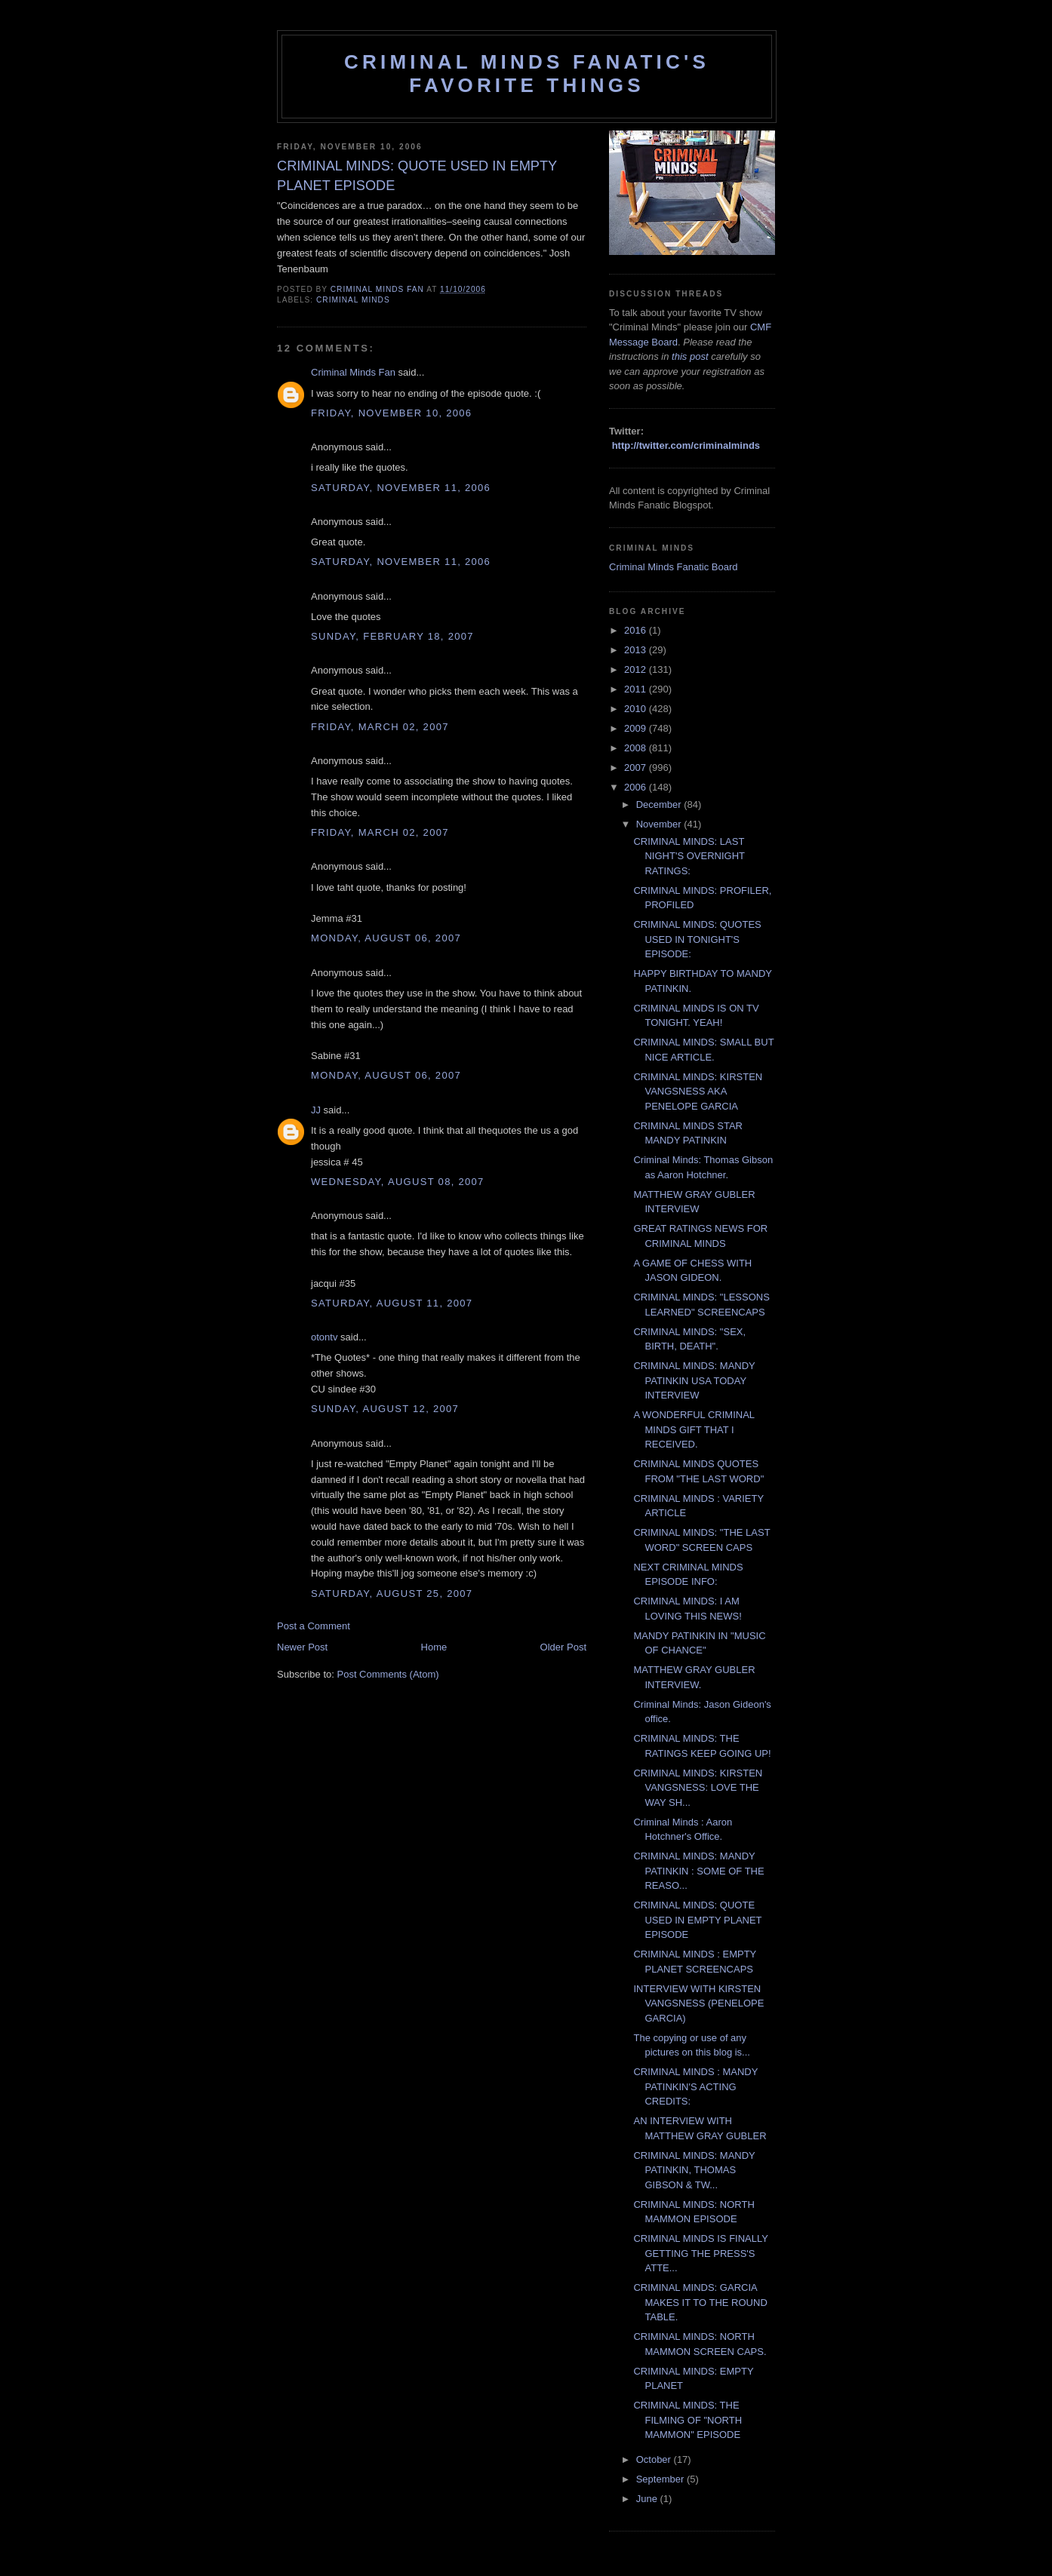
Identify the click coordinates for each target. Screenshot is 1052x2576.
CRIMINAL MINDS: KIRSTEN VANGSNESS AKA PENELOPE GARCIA (697, 1091)
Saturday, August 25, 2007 (391, 1593)
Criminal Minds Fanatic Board (673, 567)
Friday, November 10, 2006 (391, 413)
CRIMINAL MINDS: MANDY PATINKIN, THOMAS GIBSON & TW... (694, 2170)
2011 (636, 689)
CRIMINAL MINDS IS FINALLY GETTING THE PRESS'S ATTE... (700, 2253)
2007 (636, 767)
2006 (636, 787)
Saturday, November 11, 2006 (401, 487)
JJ (316, 1110)
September (661, 2479)
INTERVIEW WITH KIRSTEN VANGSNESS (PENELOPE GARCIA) (698, 2003)
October (655, 2459)
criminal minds (353, 300)
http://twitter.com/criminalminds (686, 445)
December (660, 804)
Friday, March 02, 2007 (380, 726)
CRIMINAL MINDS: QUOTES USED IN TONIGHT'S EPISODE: (697, 939)
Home (434, 1647)
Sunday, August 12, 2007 (385, 1408)
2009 (636, 728)
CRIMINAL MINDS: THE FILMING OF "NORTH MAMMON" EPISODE (687, 2419)
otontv (324, 1337)
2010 (636, 708)
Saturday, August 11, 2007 (391, 1303)
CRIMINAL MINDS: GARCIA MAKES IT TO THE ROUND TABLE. (700, 2302)
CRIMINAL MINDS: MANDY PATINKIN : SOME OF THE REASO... (698, 1870)
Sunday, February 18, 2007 (392, 636)
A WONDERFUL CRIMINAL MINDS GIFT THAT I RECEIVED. (693, 1429)
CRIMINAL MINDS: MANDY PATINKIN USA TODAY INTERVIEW (694, 1380)
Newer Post (302, 1647)
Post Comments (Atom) (388, 1674)
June (648, 2498)
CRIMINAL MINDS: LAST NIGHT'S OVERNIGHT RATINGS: (688, 856)
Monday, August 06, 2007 (386, 938)
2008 (636, 748)
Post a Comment (313, 1626)
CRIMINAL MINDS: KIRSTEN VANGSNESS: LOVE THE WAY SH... (697, 1787)
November (660, 824)
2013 (636, 650)
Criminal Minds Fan (353, 372)
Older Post (563, 1647)
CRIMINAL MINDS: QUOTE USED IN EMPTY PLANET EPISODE (697, 1919)
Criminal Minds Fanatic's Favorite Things (526, 74)
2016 (636, 630)
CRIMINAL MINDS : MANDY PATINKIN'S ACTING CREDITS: (695, 2086)
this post (690, 356)
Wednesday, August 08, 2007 (397, 1181)
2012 (636, 669)
